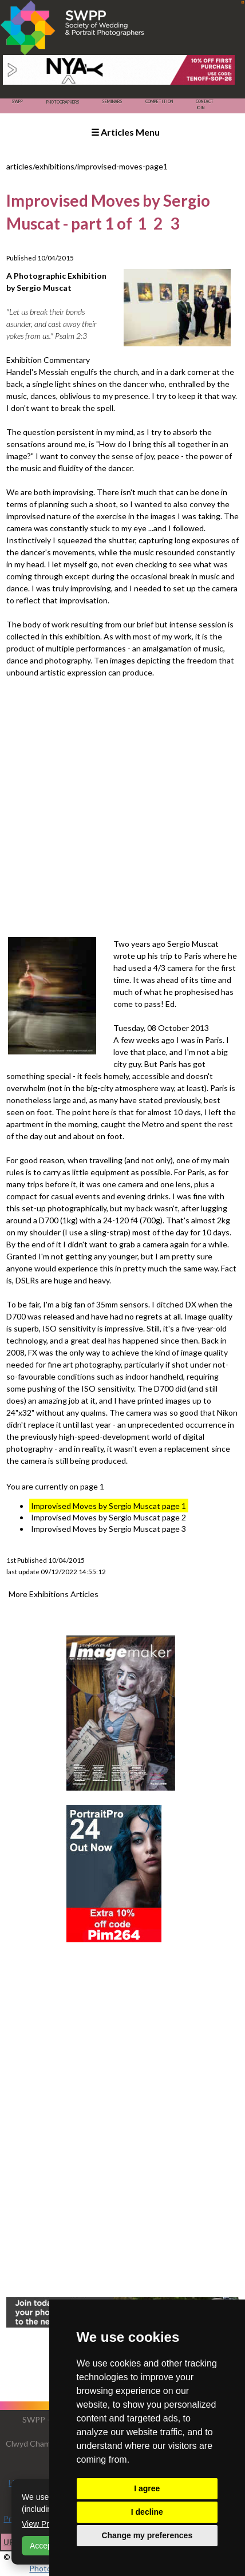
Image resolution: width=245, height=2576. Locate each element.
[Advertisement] (122, 806)
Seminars (112, 101)
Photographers (62, 102)
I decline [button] (147, 2511)
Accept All (47, 2545)
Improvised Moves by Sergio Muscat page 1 (108, 1506)
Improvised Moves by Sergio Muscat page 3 (108, 1529)
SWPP (17, 101)
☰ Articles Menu (125, 132)
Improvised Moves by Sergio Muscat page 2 (108, 1517)
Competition (159, 101)
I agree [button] (147, 2488)
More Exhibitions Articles (53, 1594)
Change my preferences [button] (146, 2535)
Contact (205, 101)
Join (200, 107)
